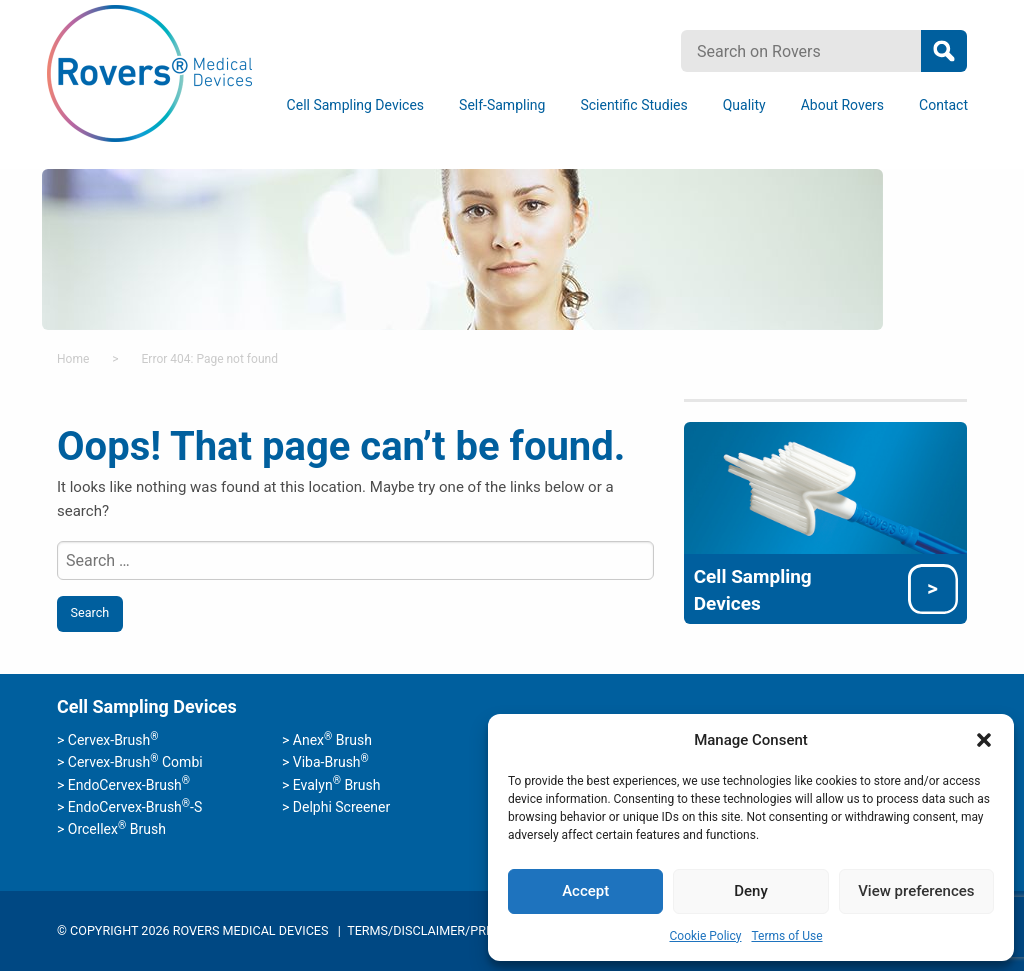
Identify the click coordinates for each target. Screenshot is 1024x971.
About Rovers (842, 105)
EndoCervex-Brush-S (135, 807)
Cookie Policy (705, 936)
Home (73, 359)
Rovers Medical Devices (149, 74)
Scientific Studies (633, 105)
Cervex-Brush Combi (135, 762)
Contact (943, 105)
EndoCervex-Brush (129, 785)
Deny (751, 891)
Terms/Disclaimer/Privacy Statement (471, 930)
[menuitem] (359, 105)
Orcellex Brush (117, 829)
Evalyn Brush (337, 785)
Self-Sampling (502, 105)
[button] (984, 740)
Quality (744, 105)
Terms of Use (786, 936)
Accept (585, 891)
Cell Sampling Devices (355, 105)
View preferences (916, 891)
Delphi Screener (341, 807)
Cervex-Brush (113, 740)
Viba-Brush (331, 762)
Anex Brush (332, 740)
